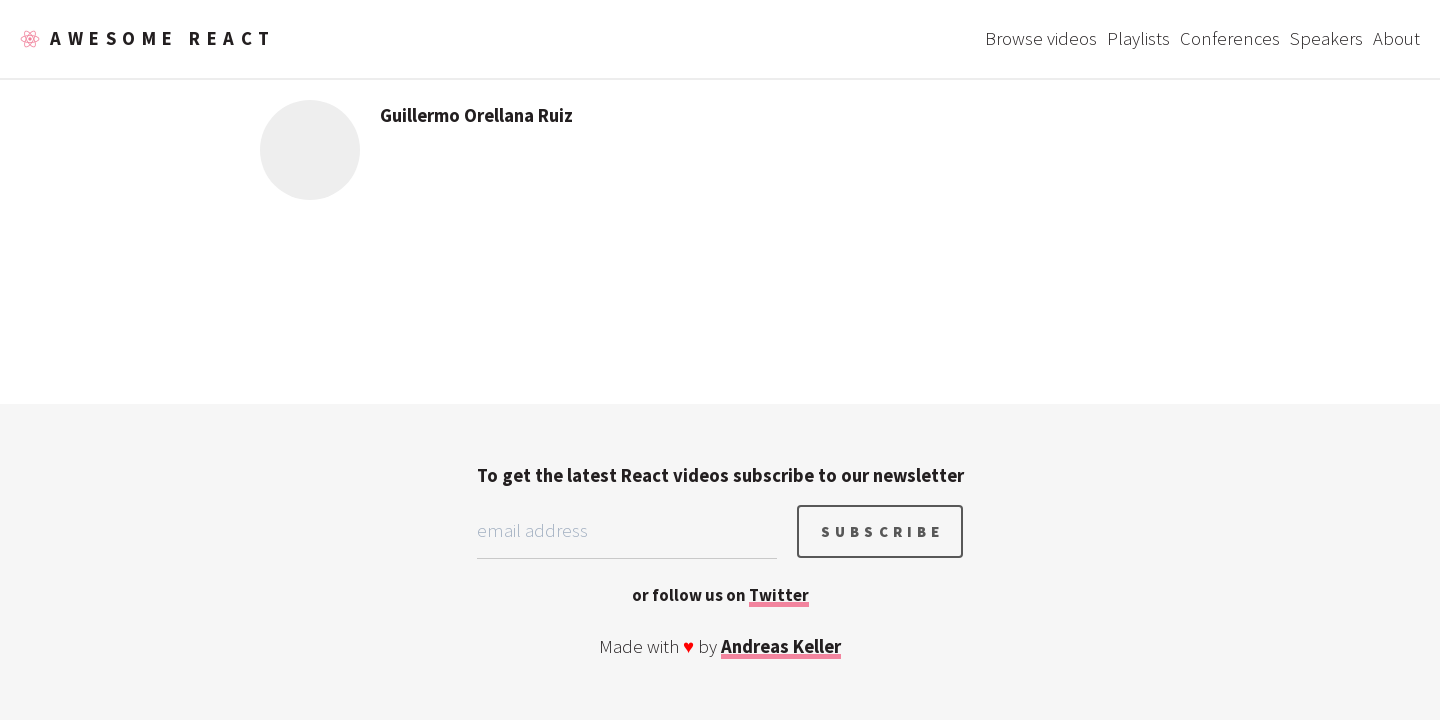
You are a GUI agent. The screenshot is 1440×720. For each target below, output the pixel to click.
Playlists (1138, 38)
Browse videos (1041, 38)
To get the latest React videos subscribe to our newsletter (720, 475)
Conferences (1230, 38)
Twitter (779, 595)
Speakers (1326, 38)
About (1396, 38)
